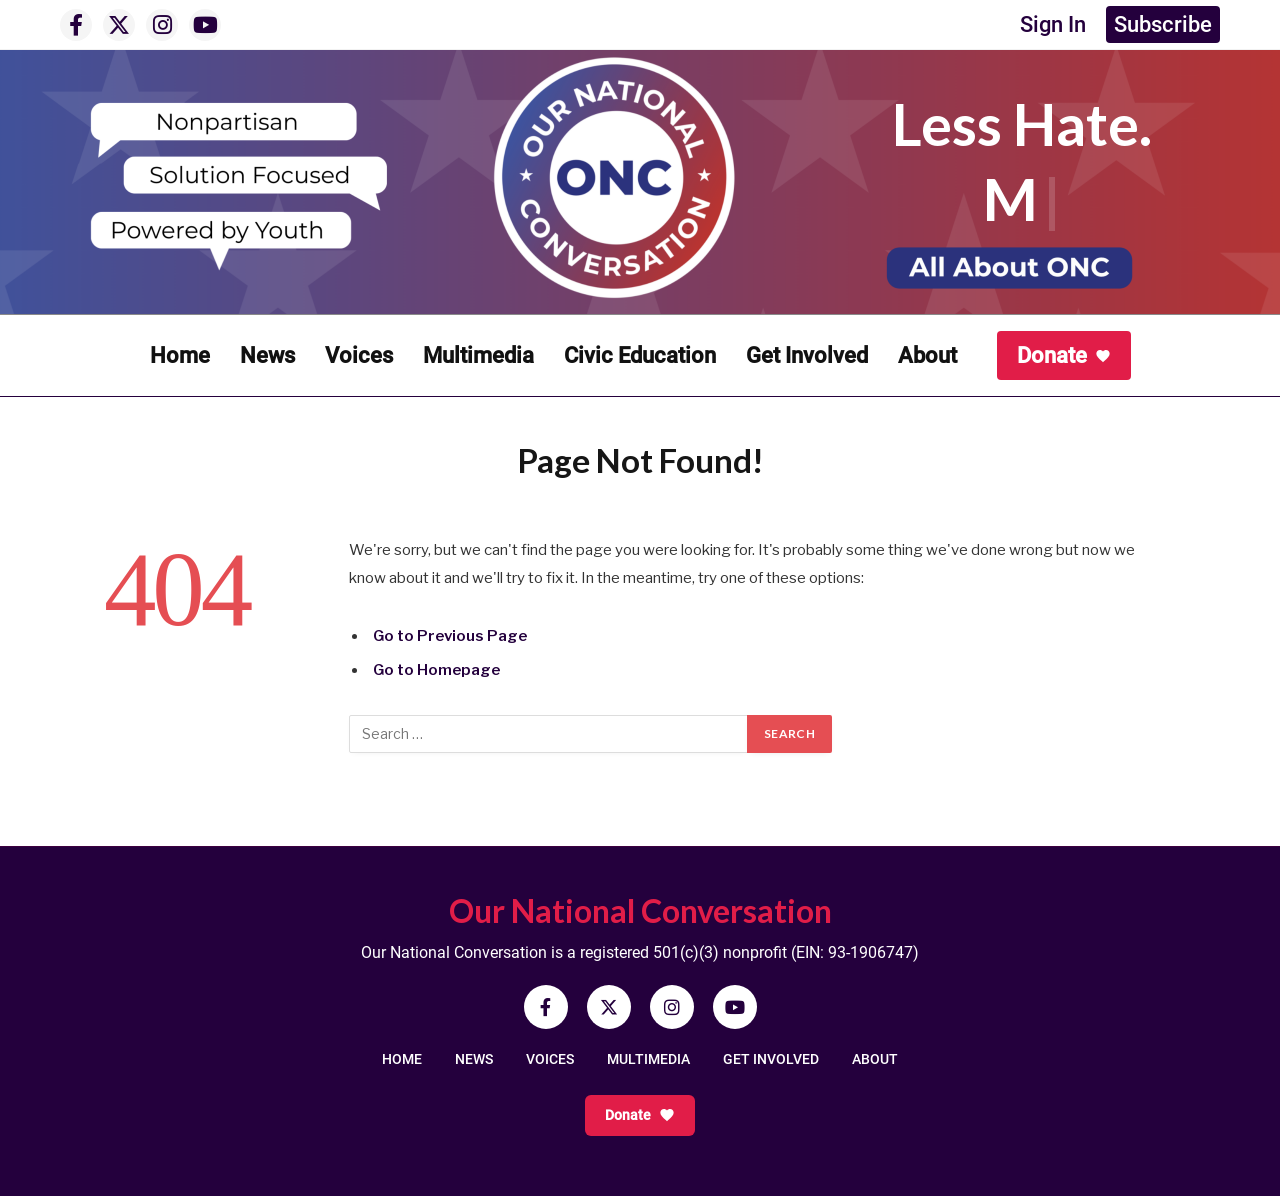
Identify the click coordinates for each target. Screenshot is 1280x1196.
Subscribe (1163, 24)
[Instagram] (162, 25)
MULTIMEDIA (648, 1059)
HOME (402, 1059)
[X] (119, 25)
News (267, 355)
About (927, 355)
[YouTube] (205, 25)
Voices (359, 355)
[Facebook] (76, 25)
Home (180, 355)
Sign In (1053, 24)
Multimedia (478, 355)
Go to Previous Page (450, 636)
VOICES (550, 1059)
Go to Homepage (436, 670)
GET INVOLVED (771, 1059)
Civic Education (640, 355)
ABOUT (875, 1059)
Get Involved (807, 355)
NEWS (474, 1059)
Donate (1064, 355)
